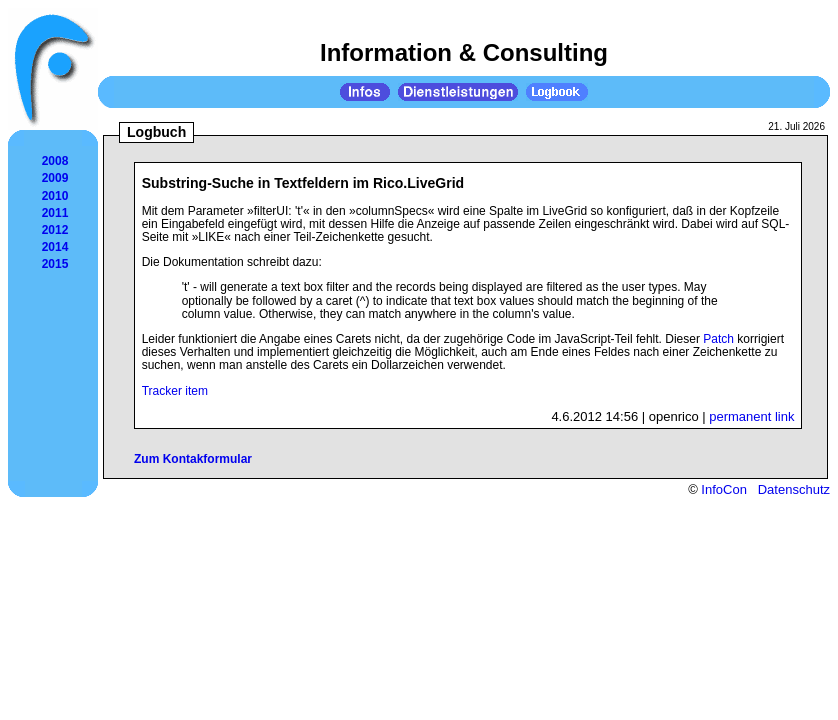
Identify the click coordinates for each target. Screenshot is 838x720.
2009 (55, 178)
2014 (55, 247)
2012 (55, 230)
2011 (55, 213)
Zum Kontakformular (193, 459)
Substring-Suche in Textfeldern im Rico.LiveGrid (303, 183)
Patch (718, 339)
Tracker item (175, 391)
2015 (55, 264)
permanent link (751, 416)
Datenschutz (794, 489)
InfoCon (724, 489)
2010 (55, 196)
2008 (55, 161)
